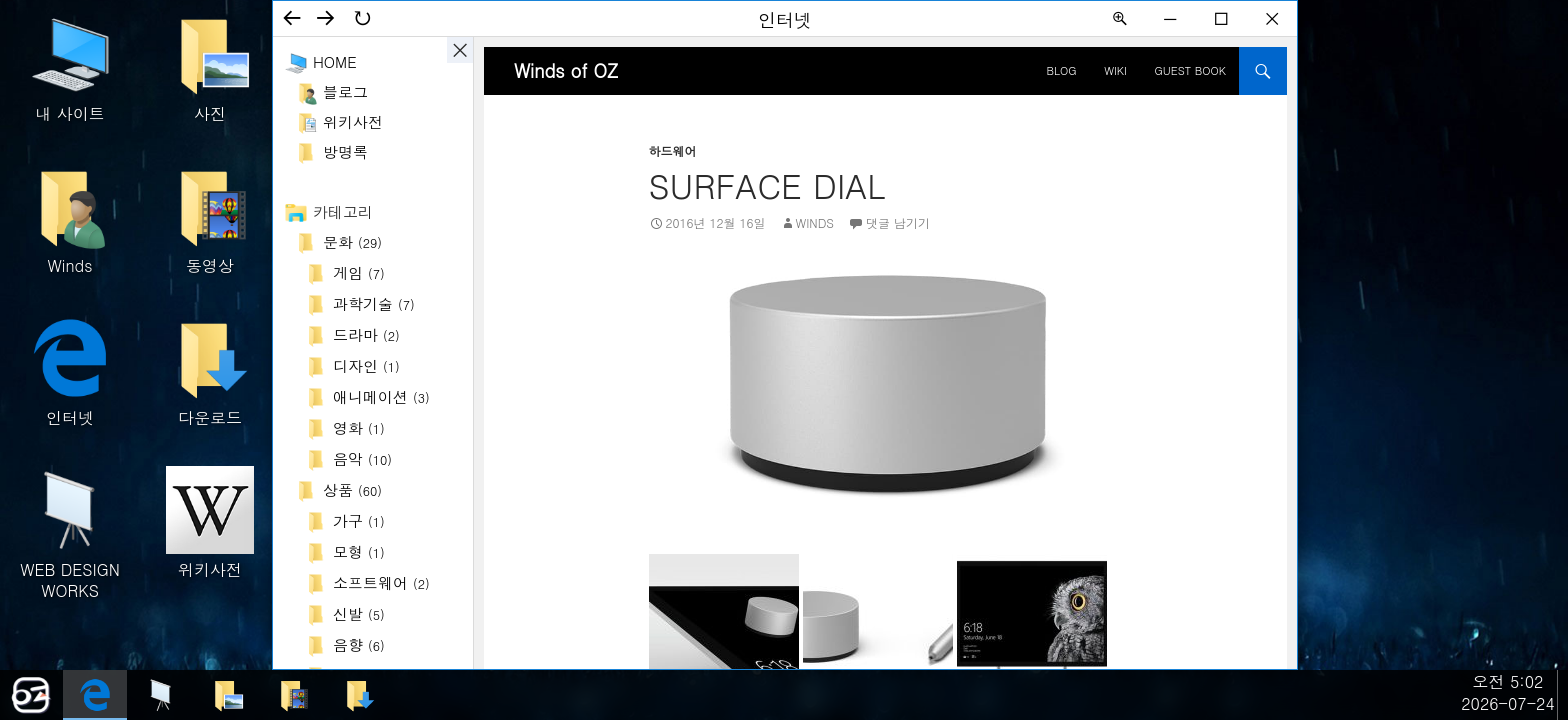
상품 (352, 489)
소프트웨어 (381, 582)
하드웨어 (673, 150)
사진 (210, 67)
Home (335, 61)
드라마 (366, 334)
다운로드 (210, 371)
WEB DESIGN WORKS (70, 533)
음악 (362, 458)
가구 (359, 520)
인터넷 (70, 371)
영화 (359, 427)
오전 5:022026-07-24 (1508, 692)
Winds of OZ (566, 70)
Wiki (1115, 70)
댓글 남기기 (898, 222)
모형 (359, 551)
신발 (359, 613)
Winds (70, 219)
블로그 (345, 91)
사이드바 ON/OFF (460, 50)
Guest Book (1190, 70)
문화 (352, 241)
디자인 (366, 365)
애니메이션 (381, 396)
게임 (359, 272)
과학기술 (374, 303)
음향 (359, 644)
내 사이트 (70, 67)
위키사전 (210, 523)
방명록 (345, 151)
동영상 (210, 219)
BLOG (1062, 70)
